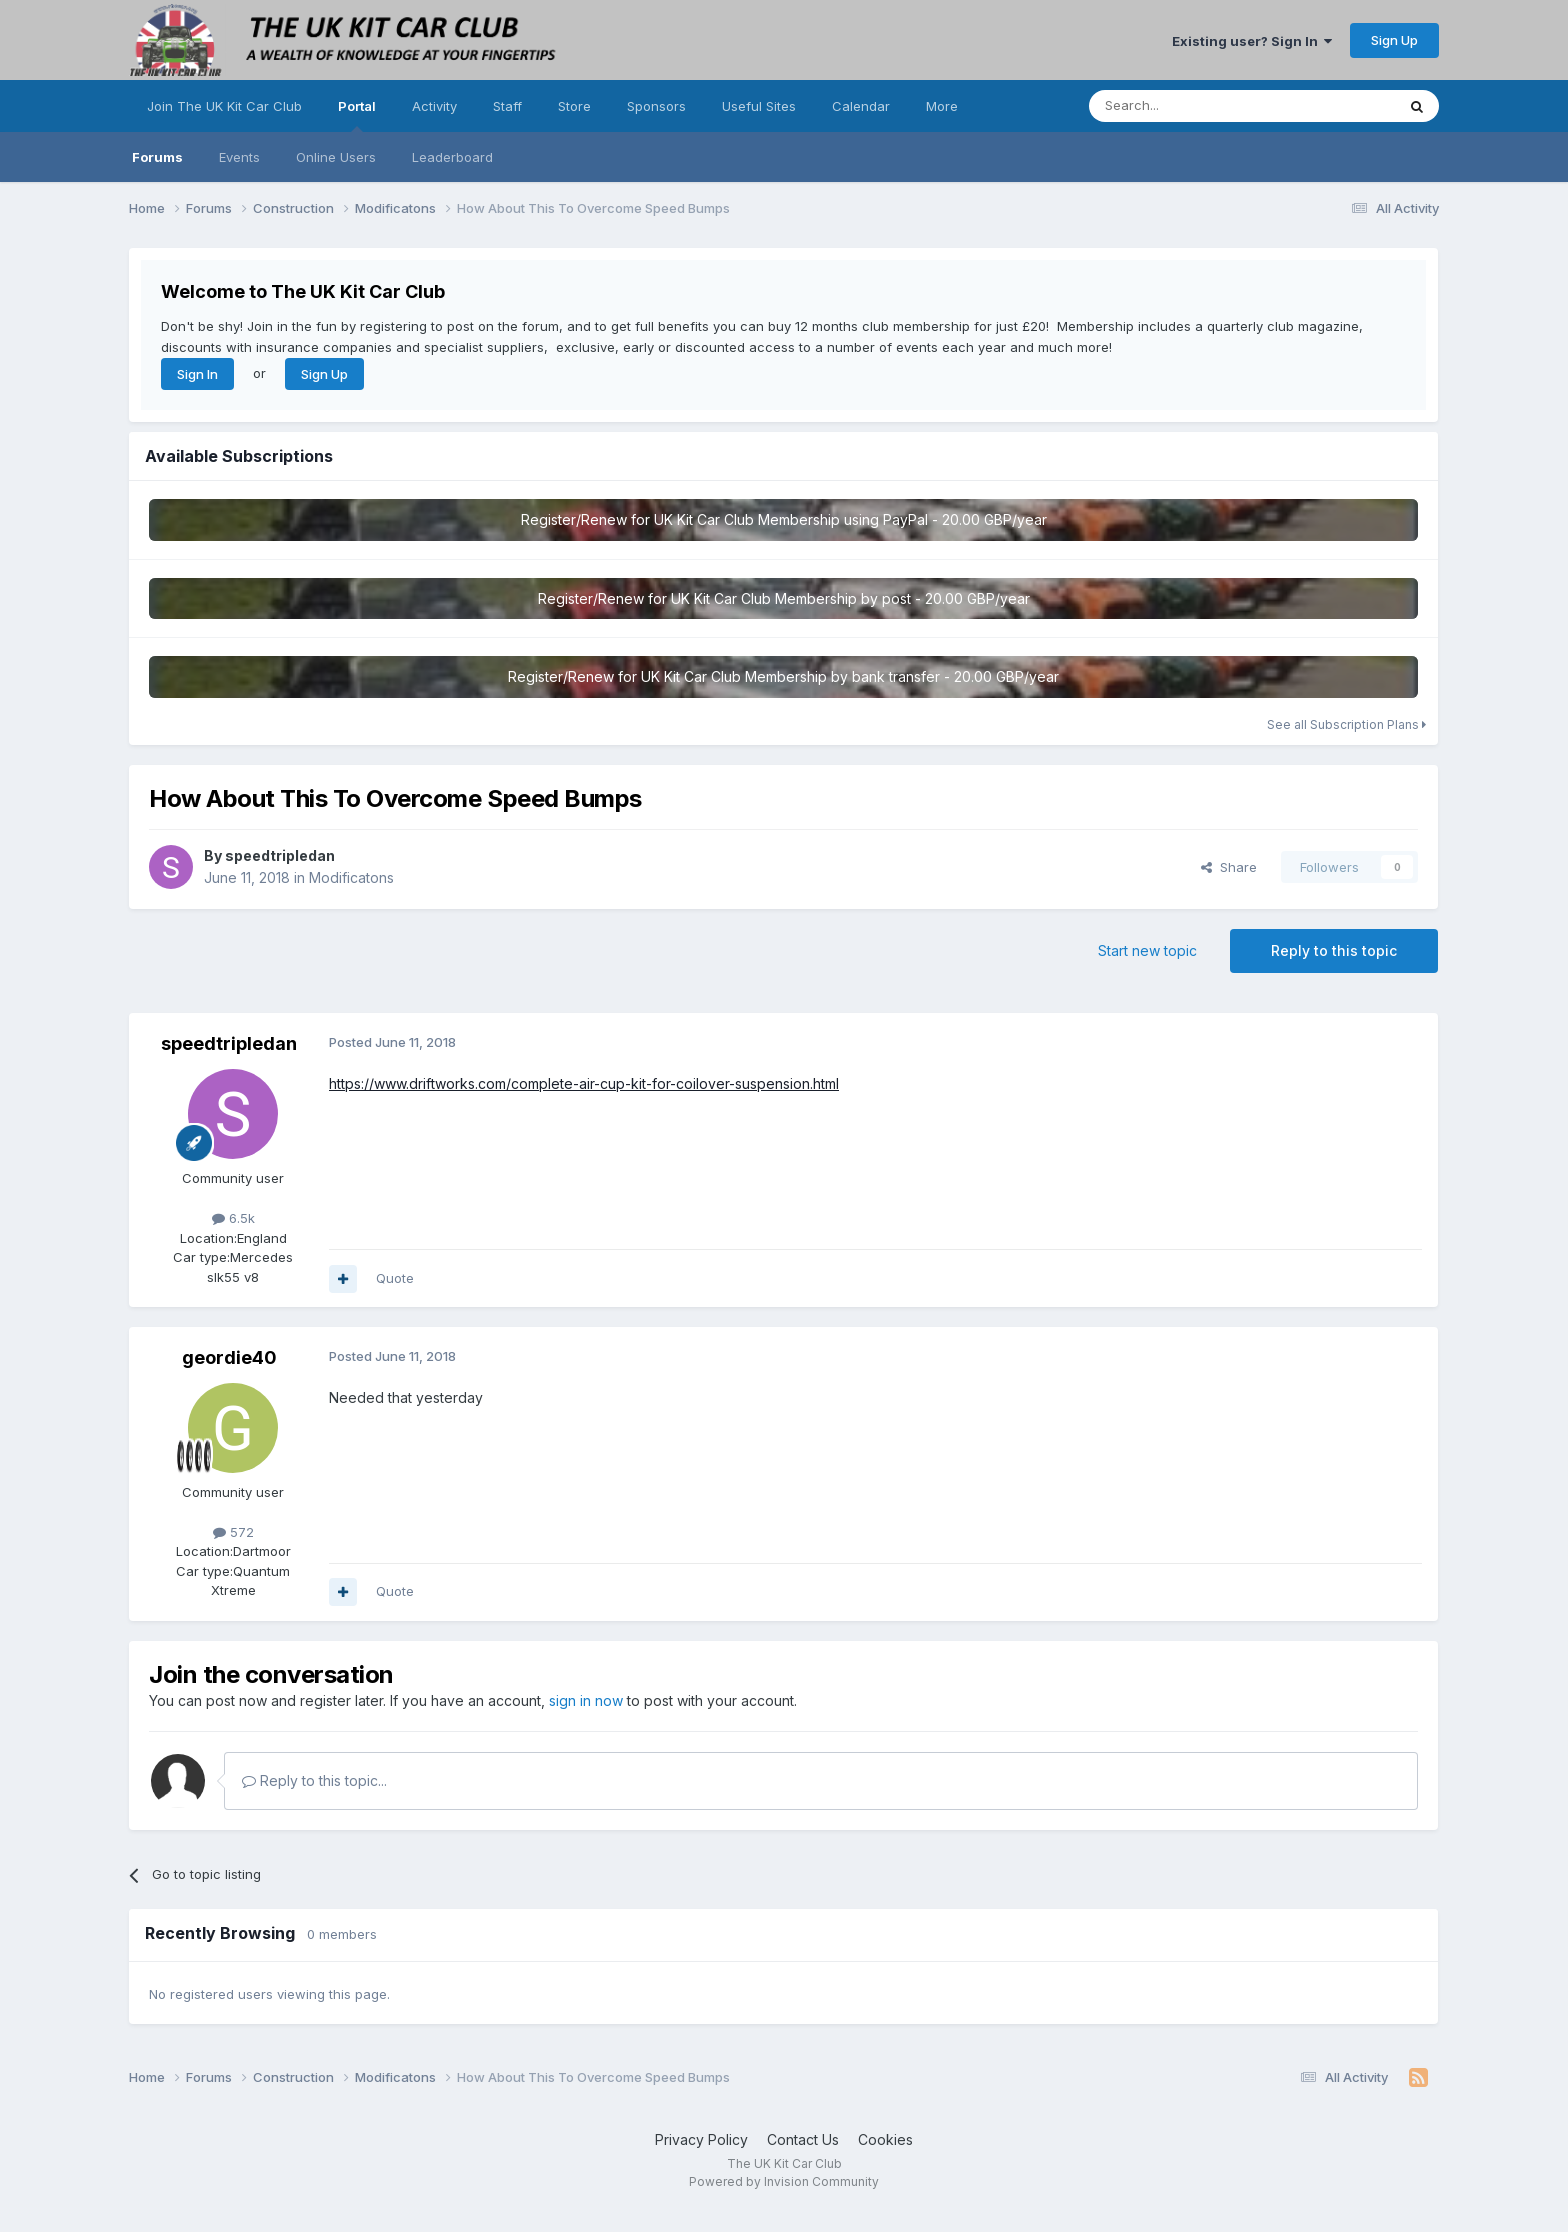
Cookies (885, 2139)
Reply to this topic (1334, 950)
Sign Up (1394, 40)
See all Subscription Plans (1346, 724)
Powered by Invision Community (784, 2181)
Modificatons (351, 877)
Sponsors (656, 106)
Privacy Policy (701, 2139)
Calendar (861, 106)
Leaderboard (452, 157)
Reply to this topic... (314, 1780)
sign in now (586, 1700)
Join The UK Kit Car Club (224, 106)
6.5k (233, 1218)
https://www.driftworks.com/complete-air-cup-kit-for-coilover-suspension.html (584, 1083)
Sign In (197, 374)
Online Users (336, 157)
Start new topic (1147, 950)
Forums (157, 157)
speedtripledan (280, 855)
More (942, 106)
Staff (507, 106)
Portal (357, 115)
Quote (395, 1278)
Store (574, 106)
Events (239, 157)
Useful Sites (759, 106)
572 (233, 1532)
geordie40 (229, 1357)
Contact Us (803, 2139)
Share (1229, 867)
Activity (434, 106)
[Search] (1191, 106)
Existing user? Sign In (1252, 41)
